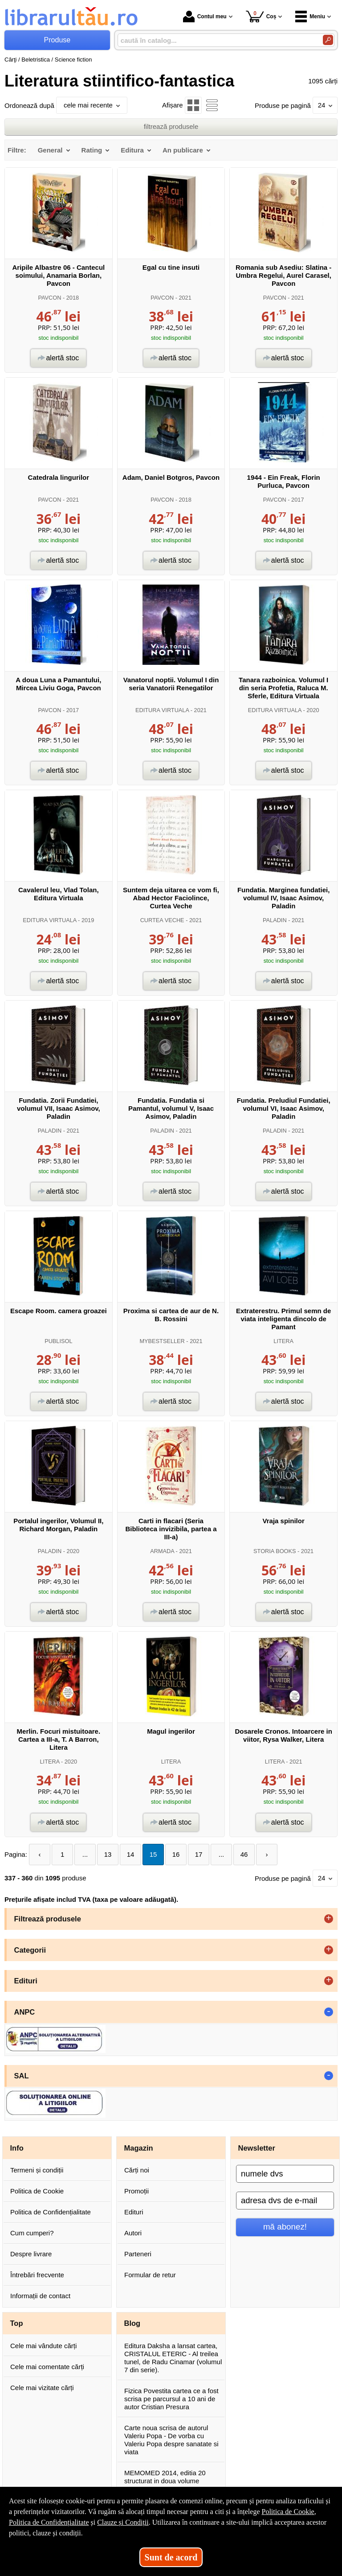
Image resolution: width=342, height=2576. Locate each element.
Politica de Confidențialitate (50, 2212)
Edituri (133, 2212)
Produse (57, 40)
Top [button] (16, 2323)
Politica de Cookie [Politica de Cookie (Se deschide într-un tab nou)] (287, 2511)
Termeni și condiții (36, 2170)
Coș (261, 16)
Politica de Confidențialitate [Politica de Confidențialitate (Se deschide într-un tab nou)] (49, 2522)
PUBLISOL (58, 1341)
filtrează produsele (171, 126)
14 (130, 1854)
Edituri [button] (25, 1981)
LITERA (283, 1341)
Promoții (136, 2191)
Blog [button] (132, 2323)
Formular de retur (150, 2275)
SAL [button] (21, 2076)
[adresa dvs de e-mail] (285, 2200)
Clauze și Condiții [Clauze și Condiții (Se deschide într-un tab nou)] (123, 2522)
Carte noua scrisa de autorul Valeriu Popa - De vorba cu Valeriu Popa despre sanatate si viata (171, 2440)
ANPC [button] (24, 2012)
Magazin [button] (138, 2148)
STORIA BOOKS (274, 1551)
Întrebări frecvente (37, 2275)
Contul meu (205, 16)
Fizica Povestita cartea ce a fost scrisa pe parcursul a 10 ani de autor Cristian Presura (171, 2399)
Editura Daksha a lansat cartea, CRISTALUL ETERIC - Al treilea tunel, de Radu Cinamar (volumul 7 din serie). (173, 2358)
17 (199, 1854)
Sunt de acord (171, 2557)
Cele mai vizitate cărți (42, 2387)
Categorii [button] (30, 1950)
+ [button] (328, 1918)
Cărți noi (136, 2170)
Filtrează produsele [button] (47, 1919)
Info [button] (17, 2148)
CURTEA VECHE (162, 920)
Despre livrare (31, 2254)
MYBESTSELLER (161, 1341)
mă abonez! (285, 2226)
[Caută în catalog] (328, 40)
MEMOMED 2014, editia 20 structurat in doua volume (165, 2477)
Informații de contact (40, 2296)
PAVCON (49, 297)
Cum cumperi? (32, 2233)
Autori (133, 2233)
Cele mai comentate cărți (47, 2366)
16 (176, 1854)
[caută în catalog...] (216, 40)
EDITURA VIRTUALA (162, 710)
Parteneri (137, 2254)
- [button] (328, 2011)
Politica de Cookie (37, 2191)
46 (244, 1854)
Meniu (310, 16)
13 (108, 1854)
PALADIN (275, 920)
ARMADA (162, 1551)
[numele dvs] (285, 2174)
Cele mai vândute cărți (43, 2345)
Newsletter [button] (256, 2148)
